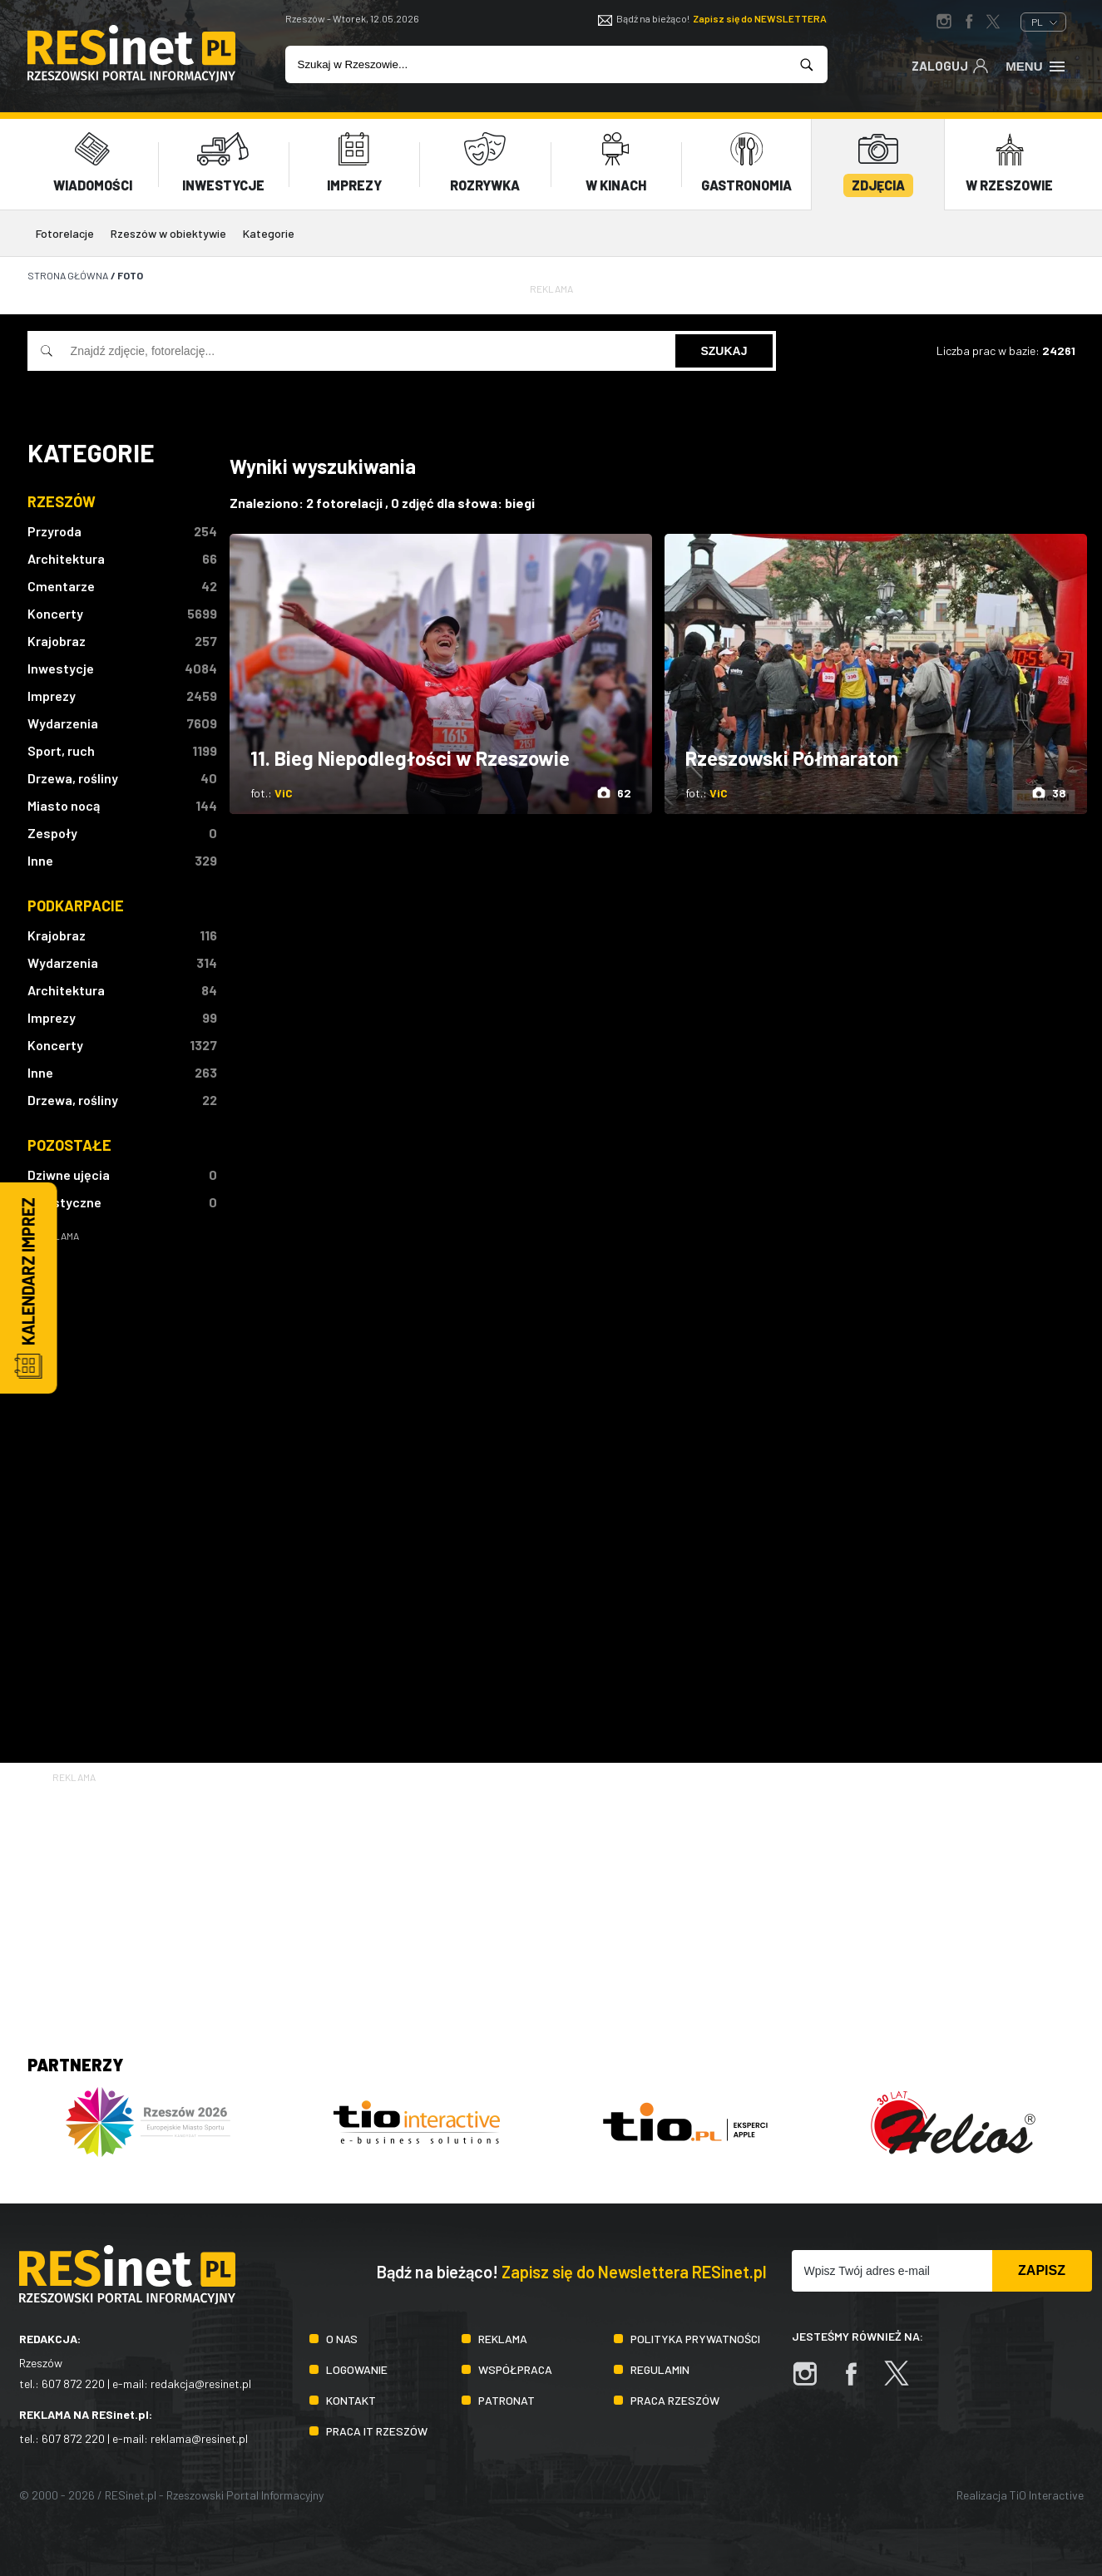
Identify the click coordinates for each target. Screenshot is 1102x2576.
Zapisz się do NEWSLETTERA (760, 18)
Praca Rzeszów (674, 2399)
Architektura (66, 557)
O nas (342, 2338)
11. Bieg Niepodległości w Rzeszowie (410, 758)
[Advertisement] (122, 1493)
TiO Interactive (1047, 2494)
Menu (1036, 65)
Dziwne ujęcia (68, 1174)
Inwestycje (60, 667)
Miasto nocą (63, 804)
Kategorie (268, 233)
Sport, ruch (61, 750)
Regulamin (659, 2368)
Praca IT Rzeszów (376, 2430)
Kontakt (351, 2399)
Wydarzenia (62, 722)
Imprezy (51, 695)
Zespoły (52, 832)
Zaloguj (950, 65)
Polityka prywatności (695, 2338)
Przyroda (54, 530)
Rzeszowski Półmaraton (791, 758)
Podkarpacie (75, 905)
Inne (40, 859)
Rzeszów (61, 500)
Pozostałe (69, 1144)
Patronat (506, 2399)
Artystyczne (64, 1201)
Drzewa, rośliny (72, 777)
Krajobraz (56, 640)
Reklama (502, 2338)
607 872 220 (73, 2383)
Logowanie (357, 2368)
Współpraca (515, 2368)
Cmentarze (61, 585)
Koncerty (55, 612)
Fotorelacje (65, 233)
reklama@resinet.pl (199, 2438)
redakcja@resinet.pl (201, 2383)
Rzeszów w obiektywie (168, 233)
